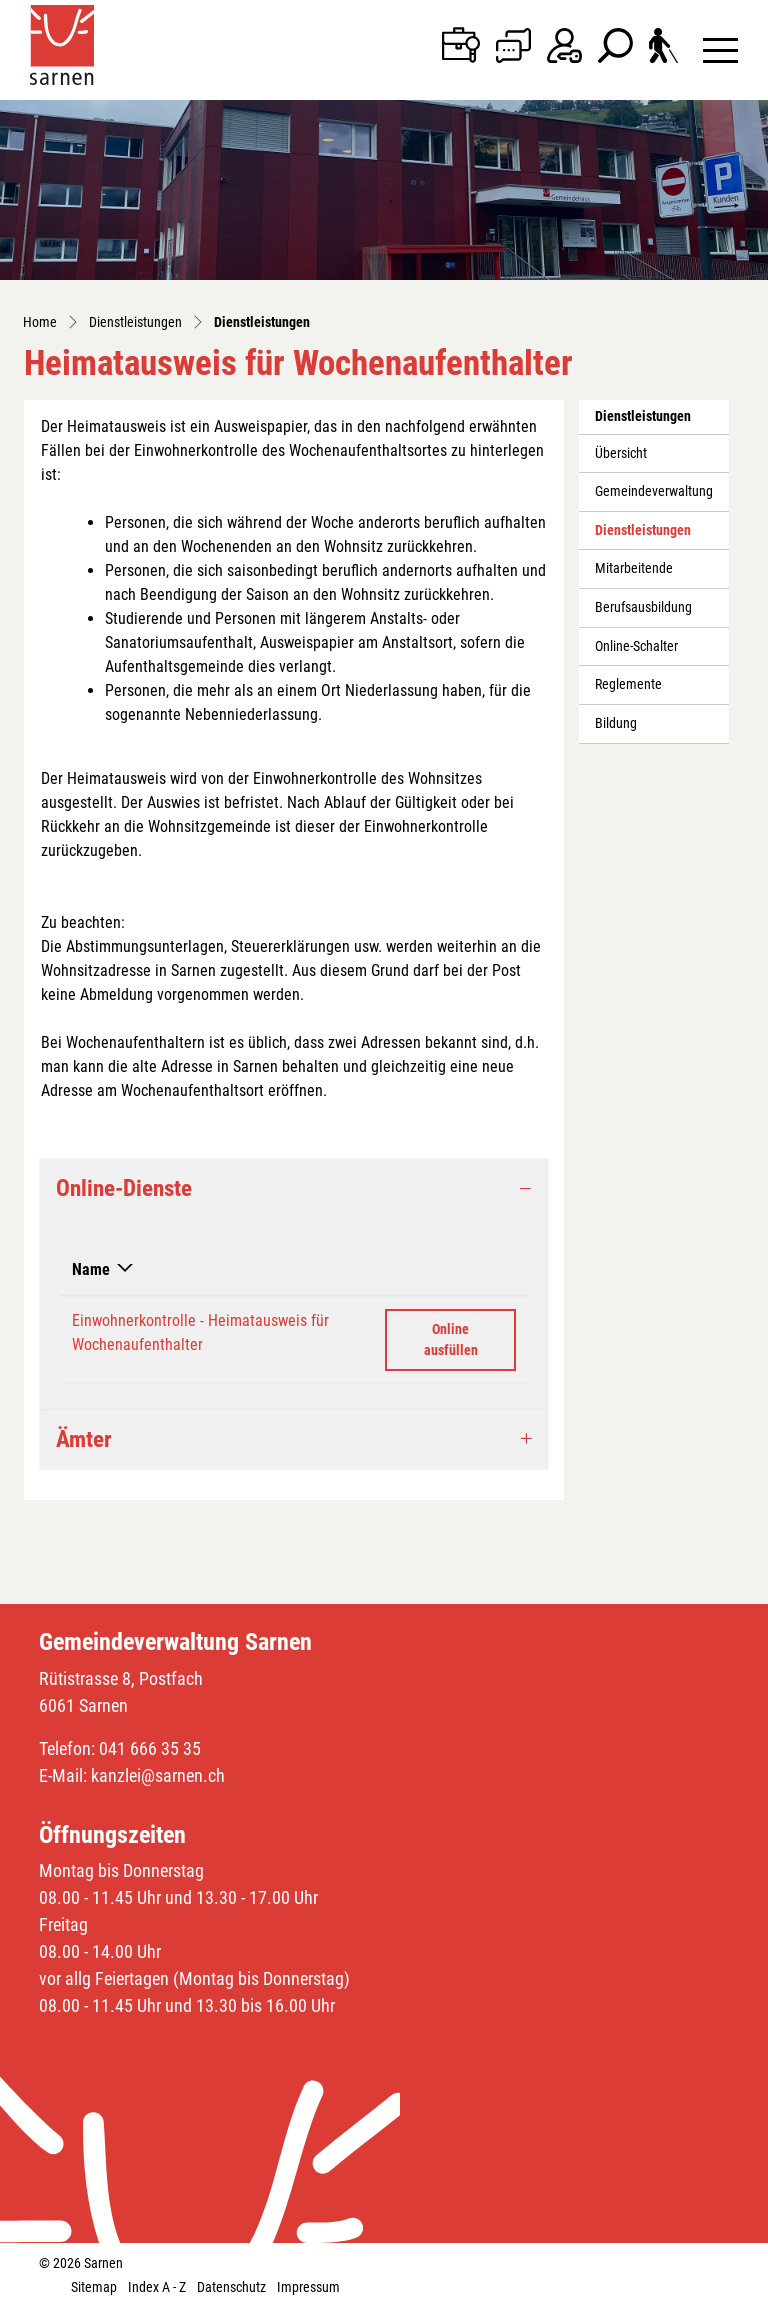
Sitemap (94, 2287)
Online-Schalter (636, 646)
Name (91, 1269)
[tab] (294, 1188)
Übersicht (621, 453)
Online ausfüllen (470, 1338)
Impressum (308, 2287)
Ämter (84, 1439)
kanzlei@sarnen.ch (158, 1775)
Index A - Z (157, 2287)
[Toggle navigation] (720, 49)
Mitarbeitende (634, 568)
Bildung (616, 723)
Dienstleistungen (642, 536)
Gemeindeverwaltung (654, 491)
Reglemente (628, 684)
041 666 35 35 (150, 1748)
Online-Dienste (124, 1188)
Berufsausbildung (643, 607)
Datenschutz (231, 2287)
